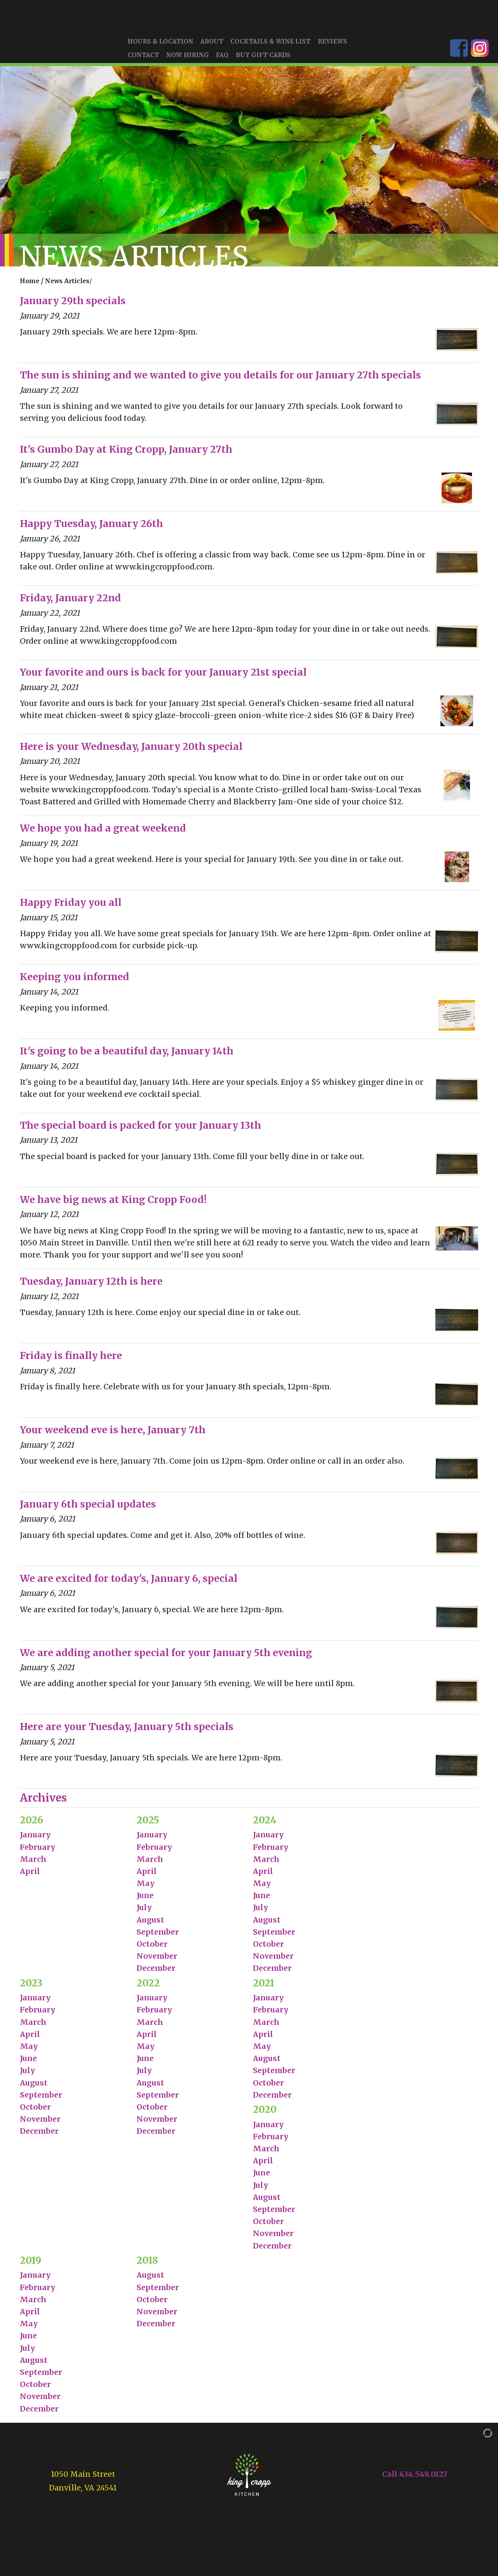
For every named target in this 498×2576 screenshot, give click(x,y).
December (156, 1973)
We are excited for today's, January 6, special (128, 1584)
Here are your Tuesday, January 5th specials (126, 1732)
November (157, 1961)
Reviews (332, 46)
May (145, 1888)
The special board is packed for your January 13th (140, 1130)
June (145, 1900)
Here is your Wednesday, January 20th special (131, 752)
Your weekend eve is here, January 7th (112, 1435)
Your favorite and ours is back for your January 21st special (163, 677)
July (144, 1912)
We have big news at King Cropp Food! (113, 1205)
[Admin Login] (480, 2437)
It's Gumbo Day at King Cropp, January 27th (126, 454)
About (211, 46)
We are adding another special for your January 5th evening (166, 1657)
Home (29, 286)
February (37, 1851)
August (150, 1925)
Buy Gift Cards (263, 60)
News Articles (67, 286)
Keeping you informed (74, 982)
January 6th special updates (88, 1509)
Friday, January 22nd (70, 603)
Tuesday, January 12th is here (91, 1286)
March (33, 1864)
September (158, 1937)
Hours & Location (160, 46)
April (30, 1876)
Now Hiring (187, 60)
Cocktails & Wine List (270, 46)
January (35, 1839)
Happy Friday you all (70, 908)
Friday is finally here (71, 1361)
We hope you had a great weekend (103, 833)
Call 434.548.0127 (414, 2479)
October (152, 1949)
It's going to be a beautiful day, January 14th (126, 1056)
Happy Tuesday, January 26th (91, 529)
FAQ (222, 60)
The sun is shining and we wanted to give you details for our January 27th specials (220, 380)
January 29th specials (73, 306)
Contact (143, 60)
